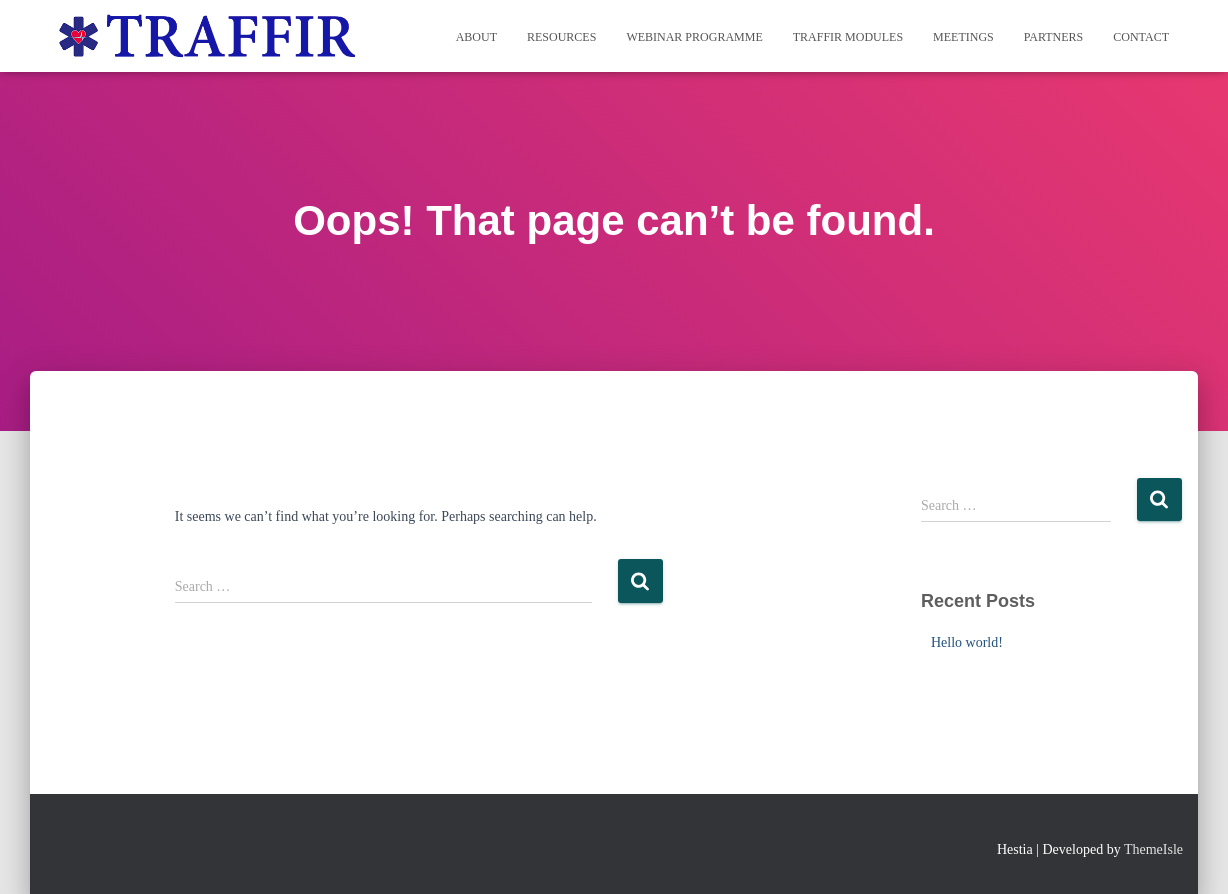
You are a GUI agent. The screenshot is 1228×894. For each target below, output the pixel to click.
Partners (1054, 37)
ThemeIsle (1153, 849)
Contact (1141, 37)
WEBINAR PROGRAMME (694, 37)
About (476, 37)
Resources (561, 37)
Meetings (963, 37)
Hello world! (967, 642)
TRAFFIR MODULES (848, 37)
